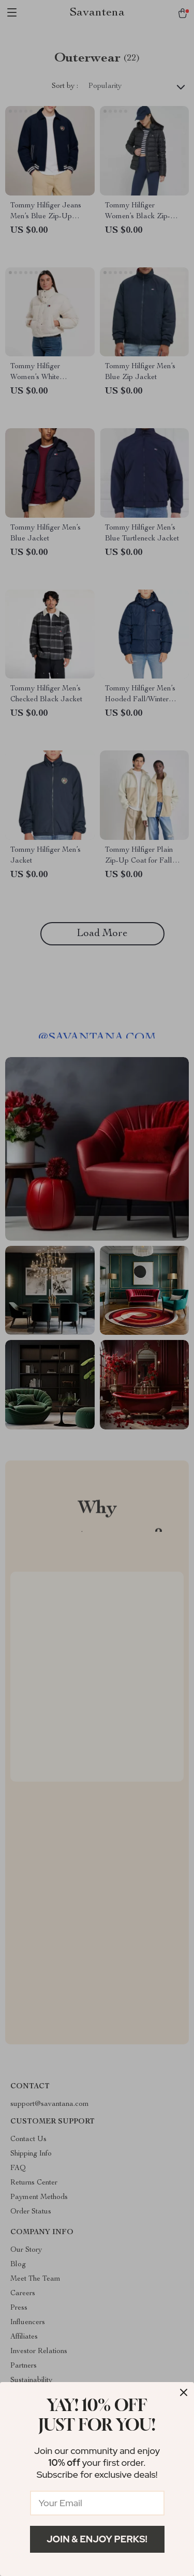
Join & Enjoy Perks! (97, 2539)
